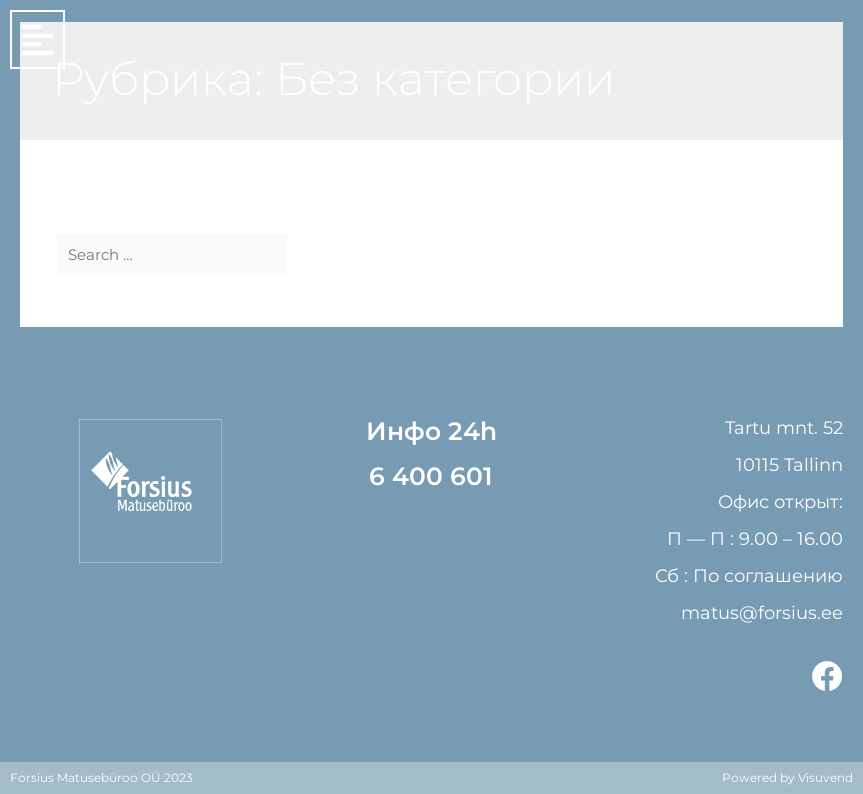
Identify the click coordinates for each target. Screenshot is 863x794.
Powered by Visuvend (787, 777)
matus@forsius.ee (762, 613)
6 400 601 (431, 476)
